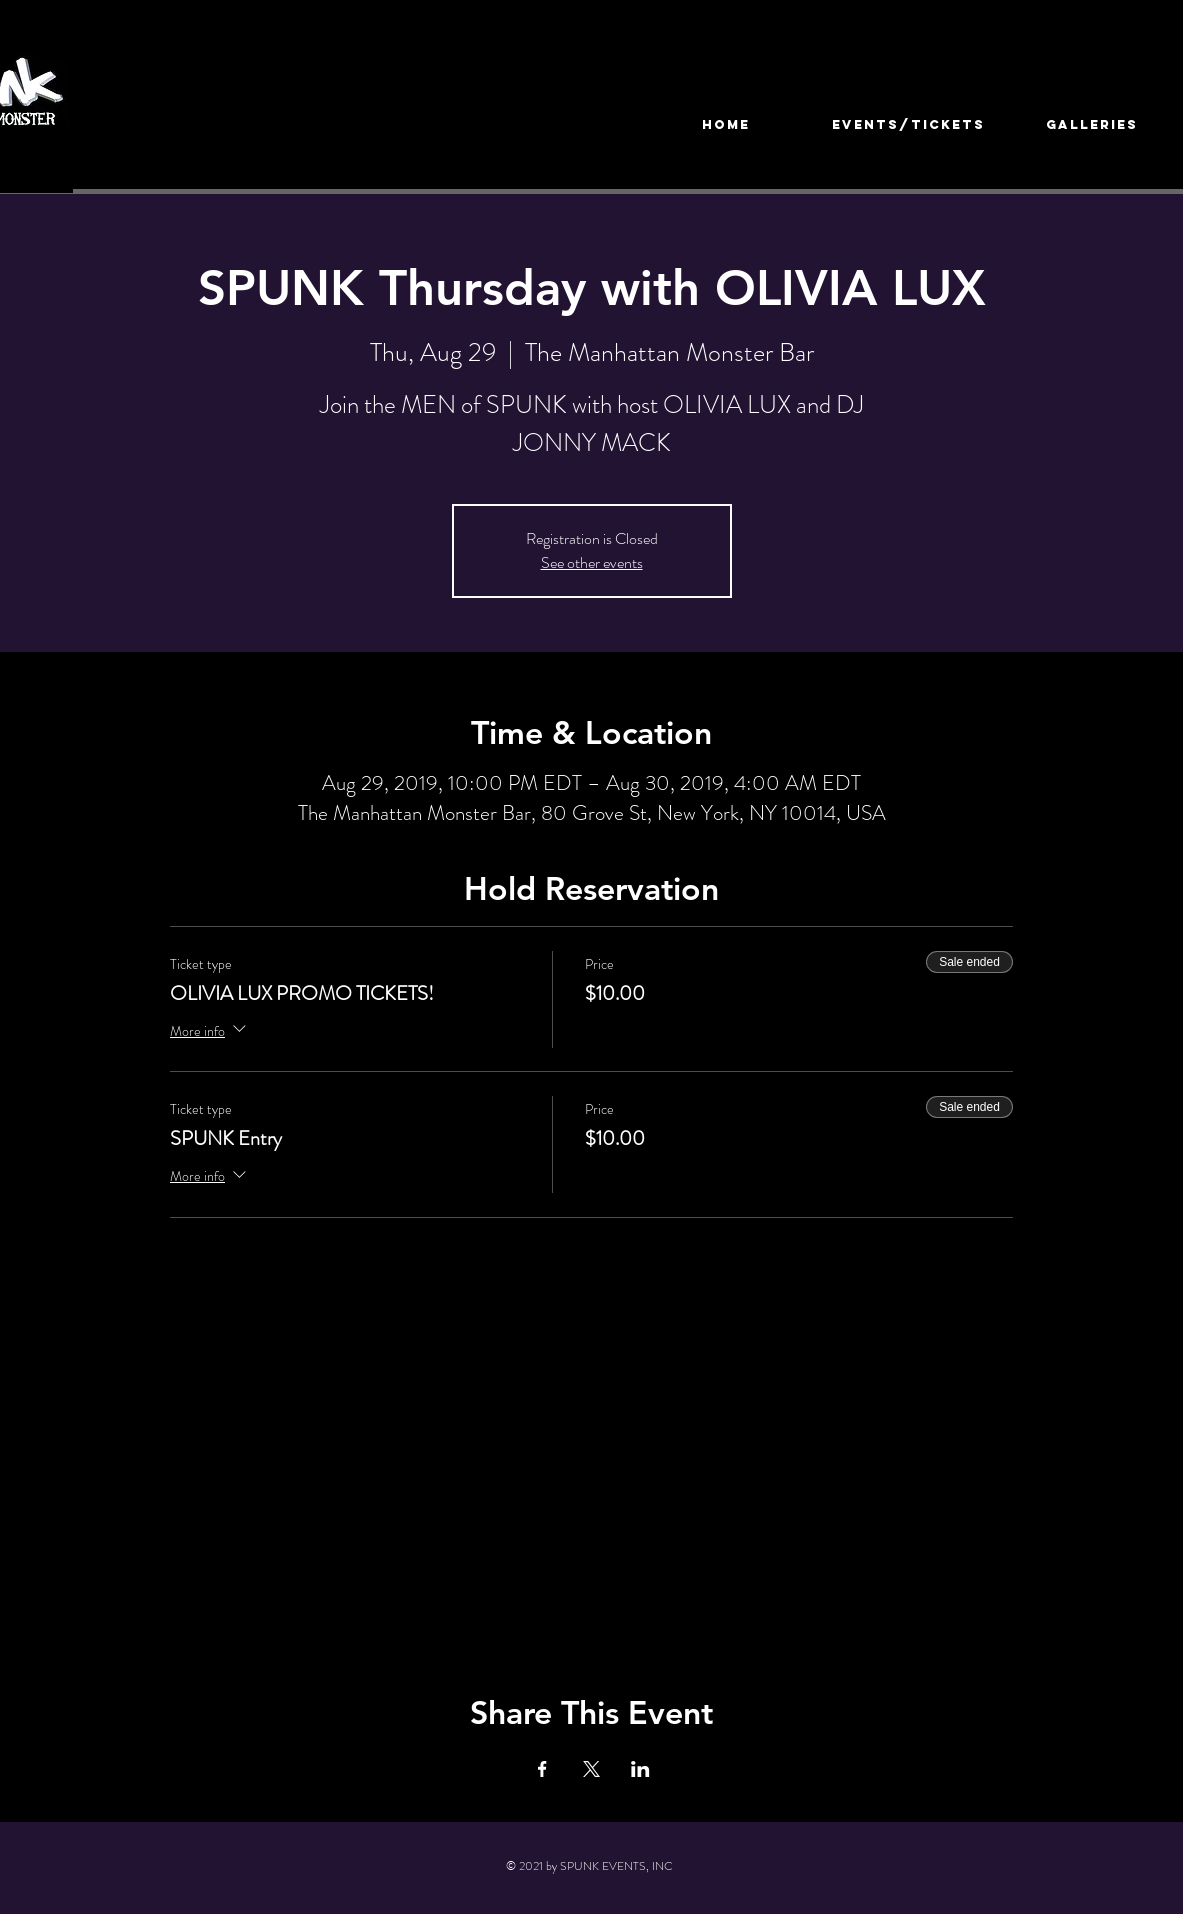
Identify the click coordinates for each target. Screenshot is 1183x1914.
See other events (592, 562)
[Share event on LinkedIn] (640, 1769)
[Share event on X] (591, 1769)
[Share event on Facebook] (542, 1769)
